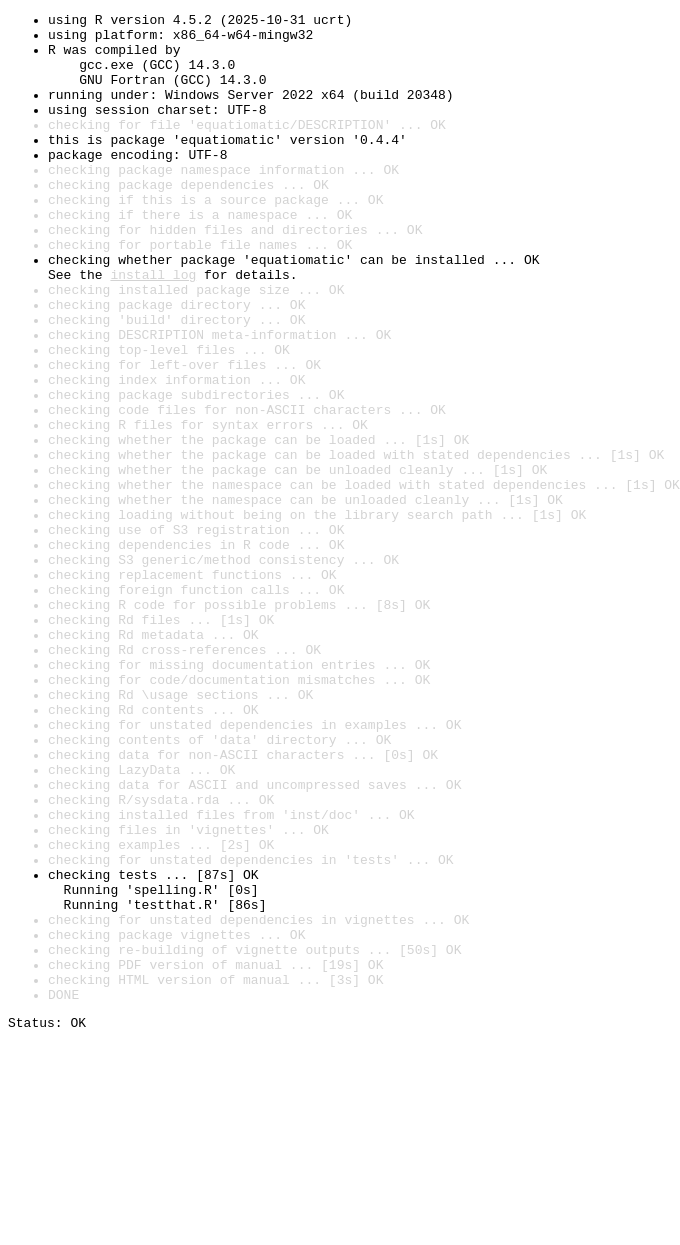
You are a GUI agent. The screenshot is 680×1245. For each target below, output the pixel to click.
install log (153, 328)
